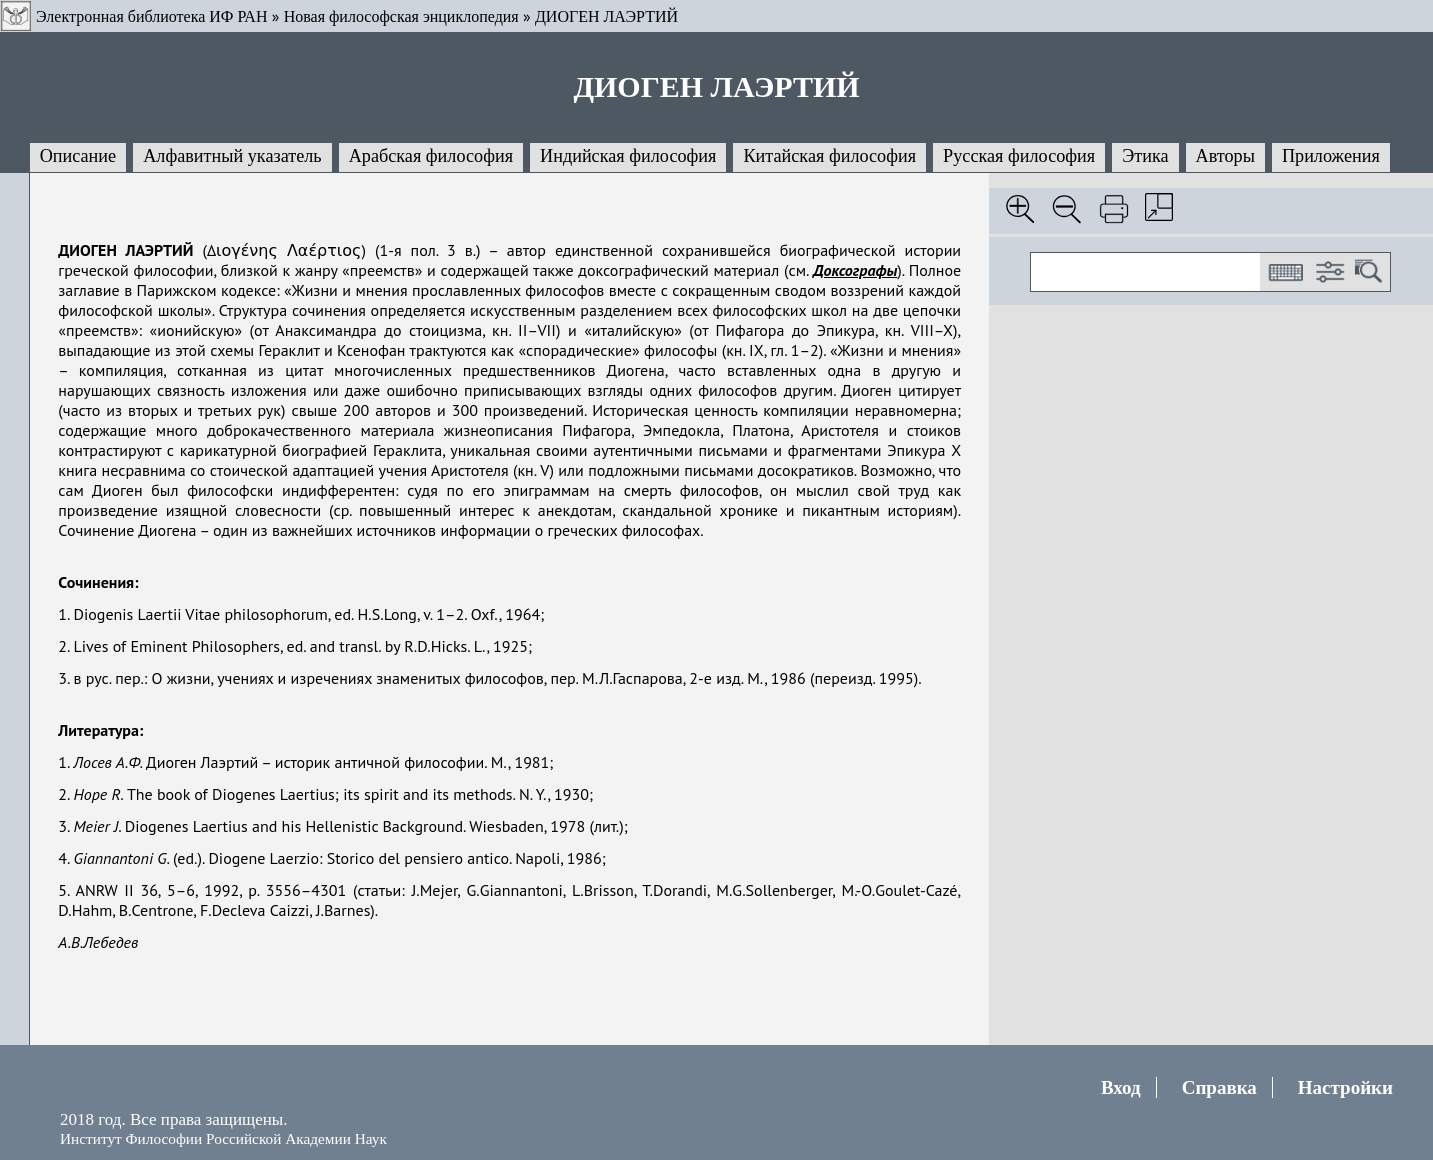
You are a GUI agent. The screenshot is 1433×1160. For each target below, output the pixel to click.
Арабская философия (431, 156)
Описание (78, 156)
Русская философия (1019, 156)
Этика (1145, 156)
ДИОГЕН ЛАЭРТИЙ (606, 16)
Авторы (1225, 156)
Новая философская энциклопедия (401, 16)
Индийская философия (628, 156)
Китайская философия (829, 156)
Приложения (1331, 156)
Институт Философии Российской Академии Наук (223, 1138)
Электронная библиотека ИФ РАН (151, 16)
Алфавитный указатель (232, 156)
